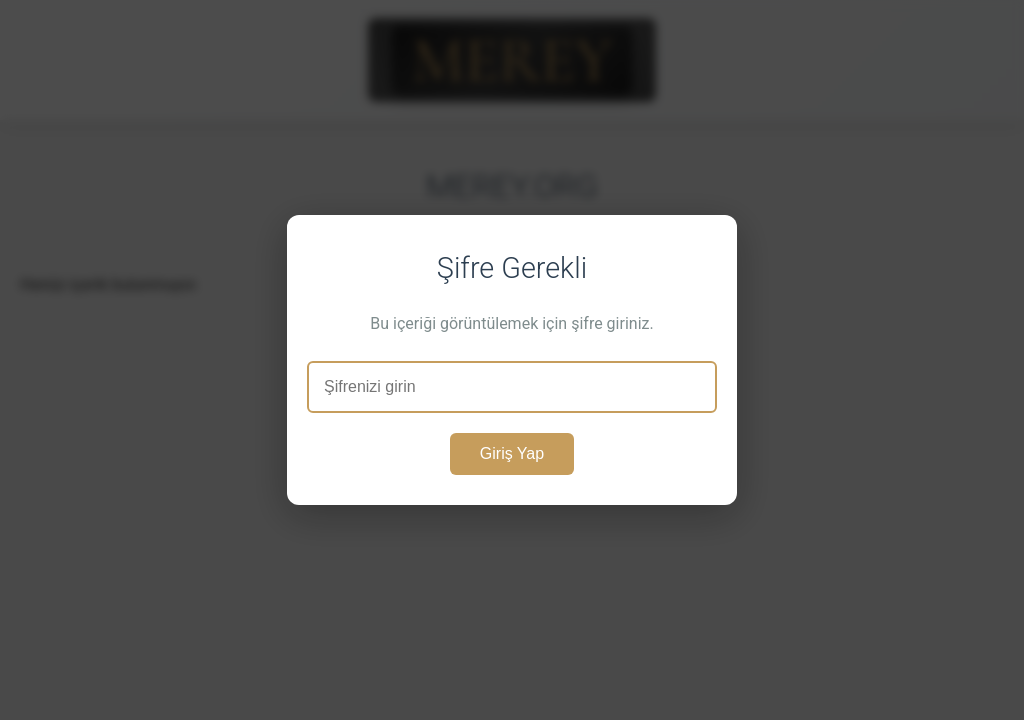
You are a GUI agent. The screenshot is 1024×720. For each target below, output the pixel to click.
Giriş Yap (512, 453)
